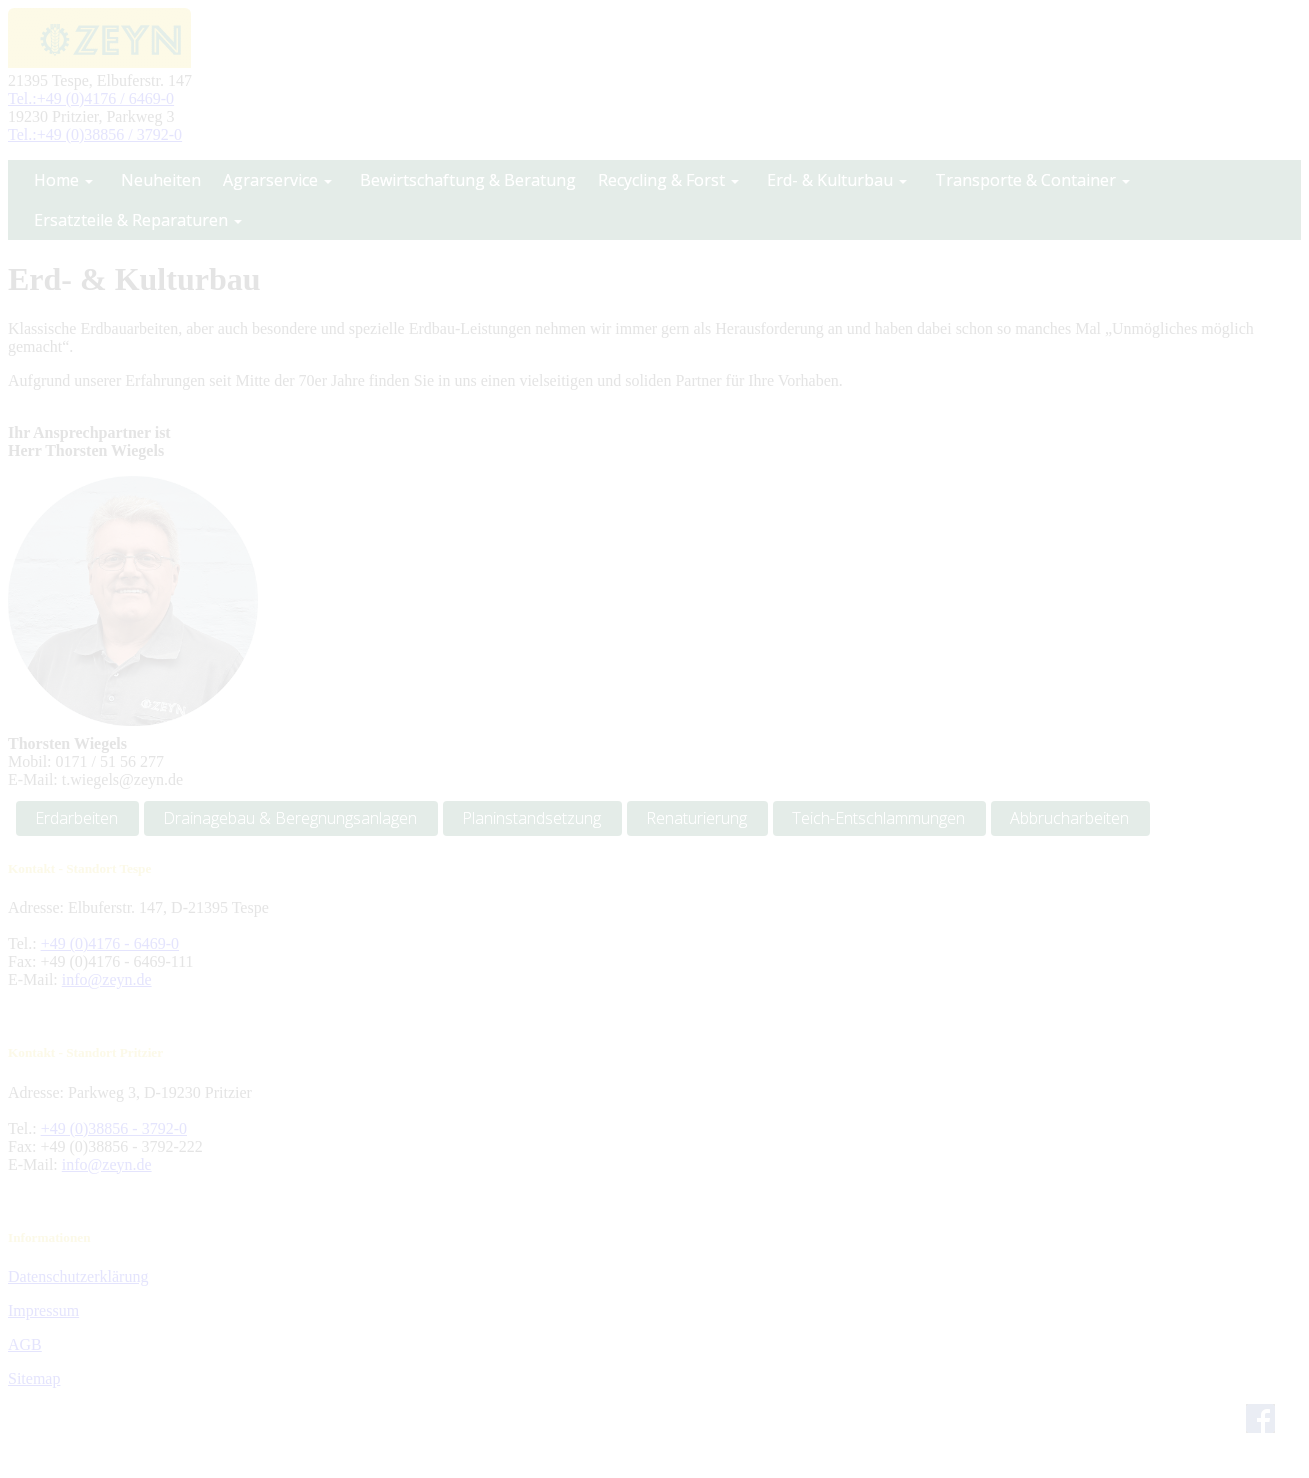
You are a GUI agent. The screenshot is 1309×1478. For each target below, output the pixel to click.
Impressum (43, 1310)
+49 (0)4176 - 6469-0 (110, 943)
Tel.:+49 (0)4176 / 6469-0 (91, 98)
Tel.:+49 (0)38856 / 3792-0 (95, 134)
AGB (25, 1344)
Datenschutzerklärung (78, 1276)
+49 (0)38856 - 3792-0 (114, 1128)
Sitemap (34, 1378)
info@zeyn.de (107, 979)
